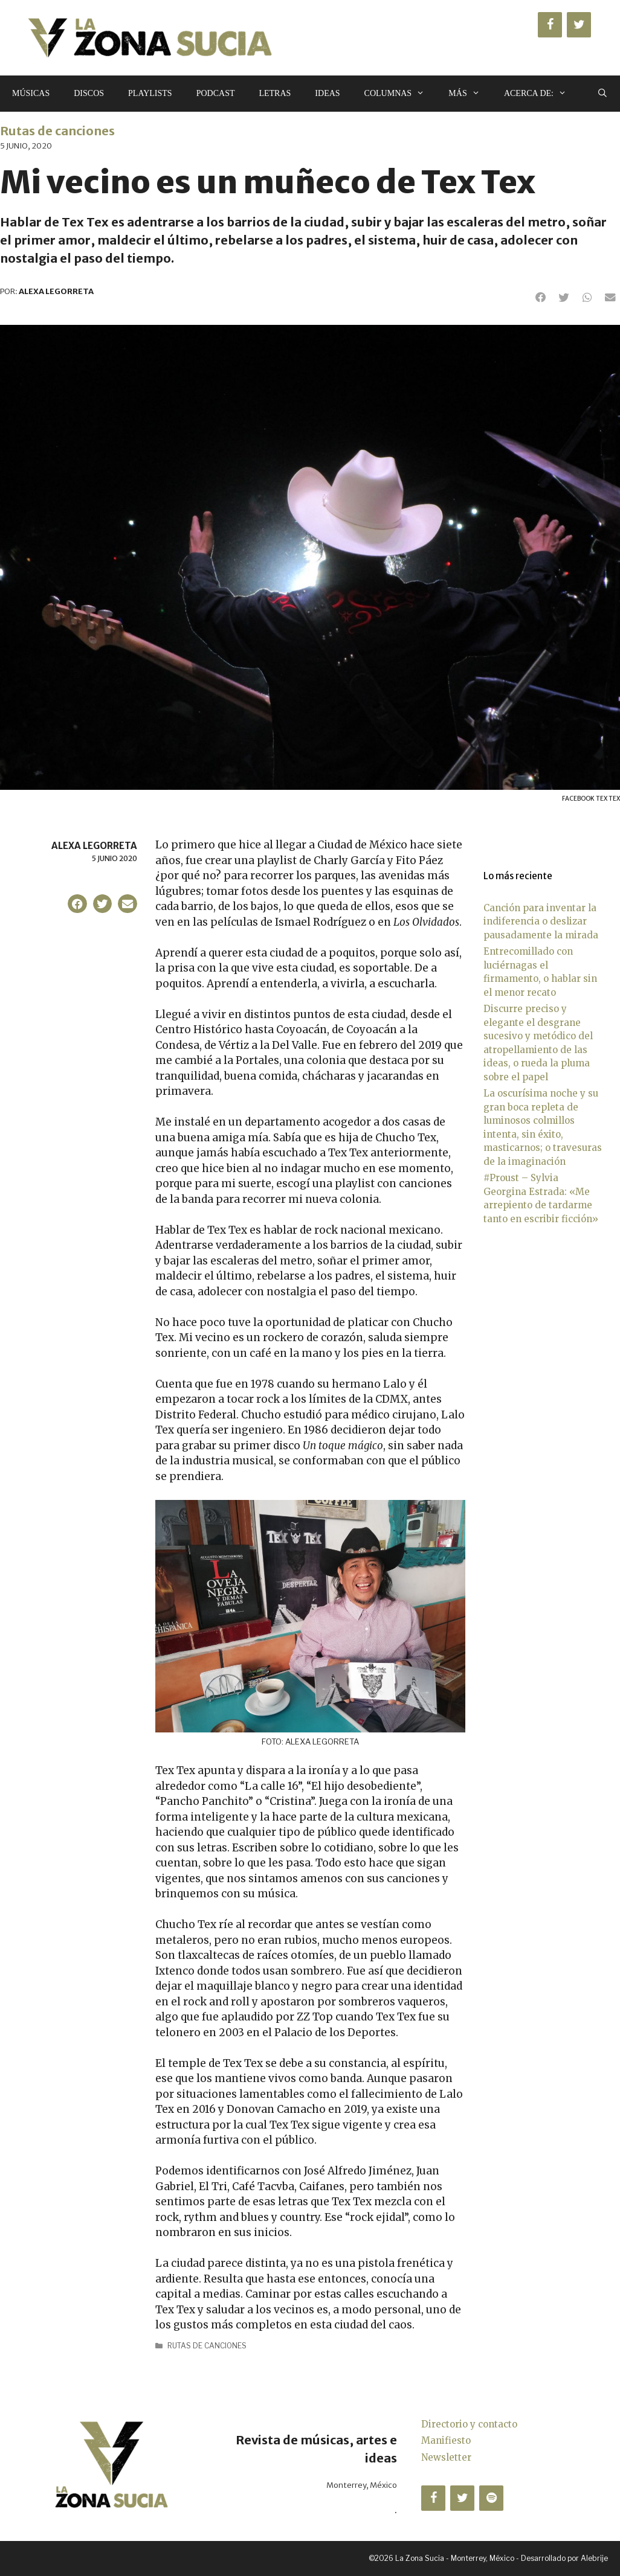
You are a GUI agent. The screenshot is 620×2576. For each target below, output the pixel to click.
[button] (541, 297)
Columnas (400, 93)
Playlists (150, 93)
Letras (275, 93)
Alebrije (594, 2558)
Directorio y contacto (469, 2424)
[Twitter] (579, 24)
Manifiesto (446, 2440)
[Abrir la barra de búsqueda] (602, 93)
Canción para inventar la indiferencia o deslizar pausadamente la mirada (540, 921)
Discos (89, 93)
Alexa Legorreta (94, 845)
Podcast (215, 93)
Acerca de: (541, 93)
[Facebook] (550, 24)
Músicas (31, 93)
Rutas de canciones (57, 130)
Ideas (327, 93)
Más (470, 93)
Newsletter (446, 2457)
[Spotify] (491, 2498)
